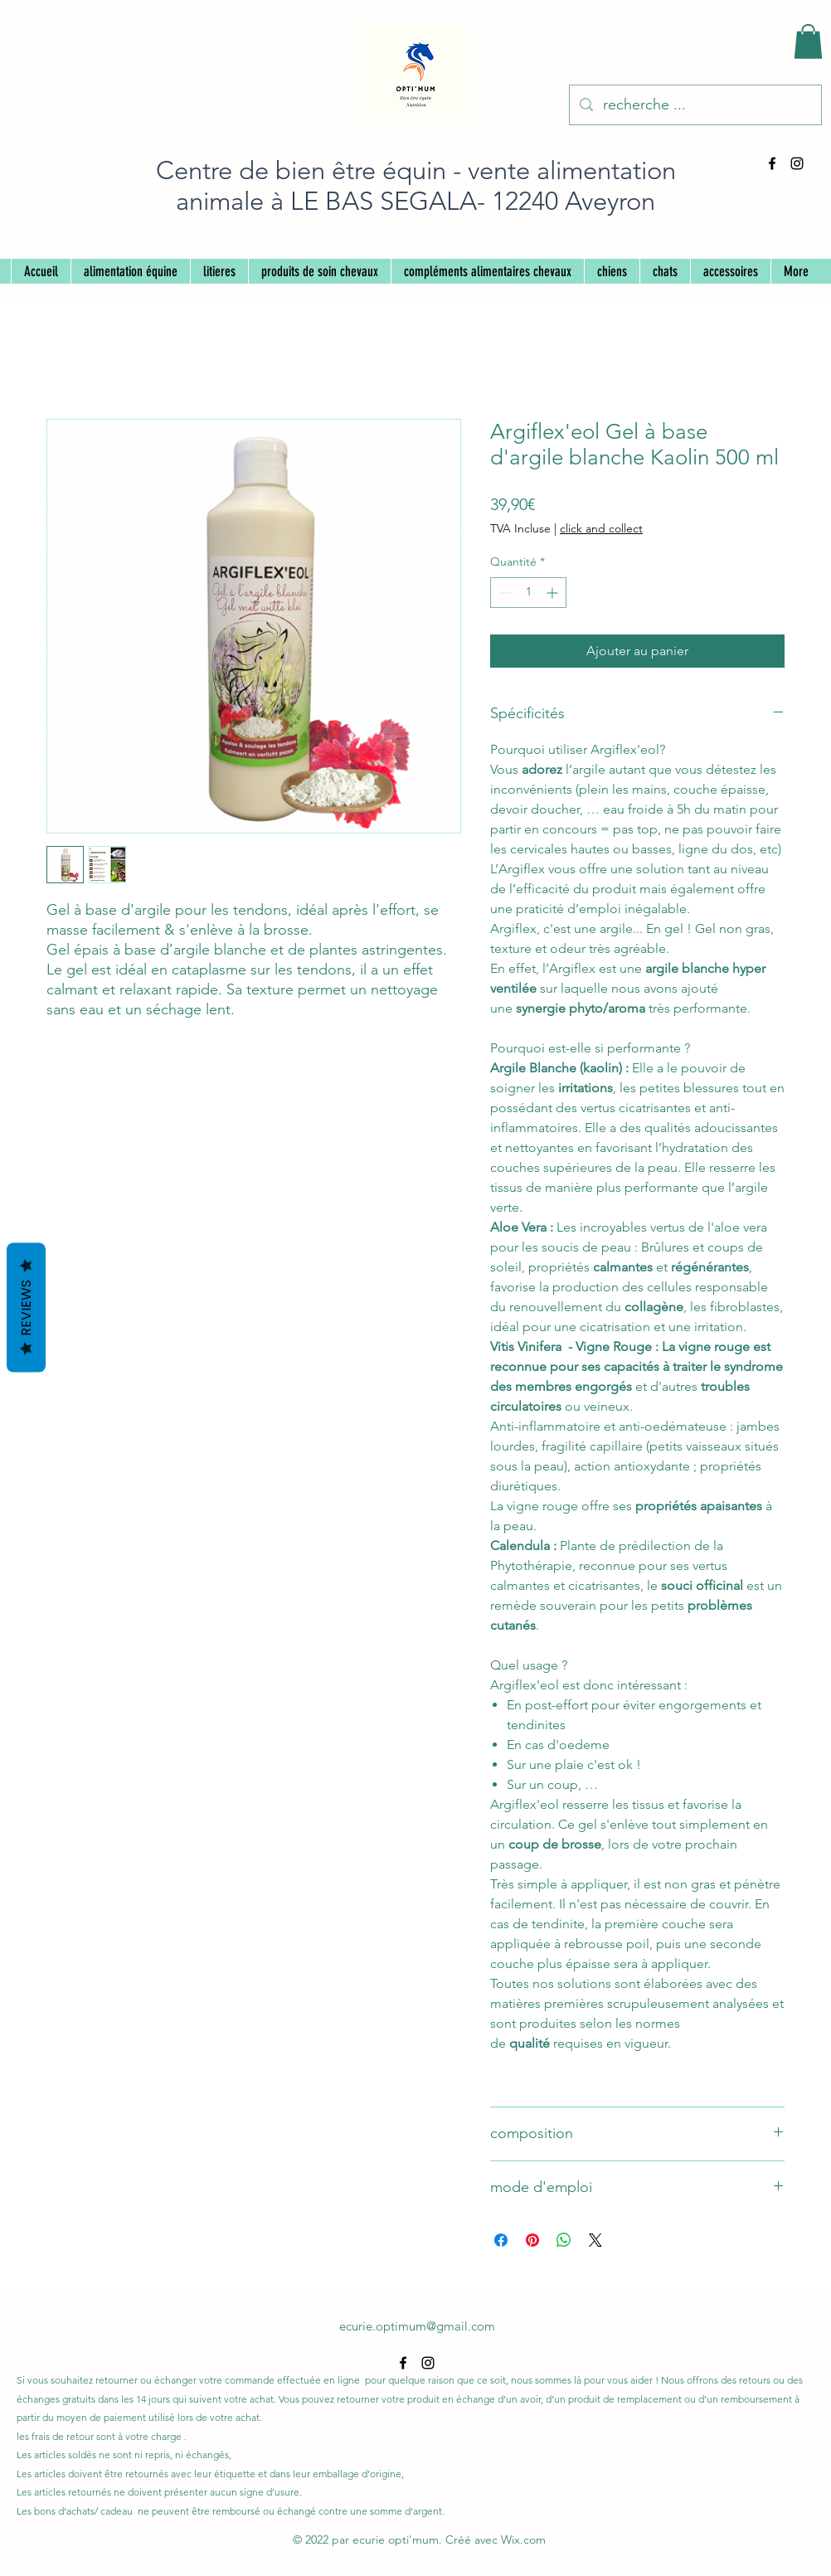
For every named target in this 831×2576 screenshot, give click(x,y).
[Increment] (553, 592)
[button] (808, 41)
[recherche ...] (694, 105)
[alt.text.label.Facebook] (772, 163)
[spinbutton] (528, 592)
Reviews (26, 1308)
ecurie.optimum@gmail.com (417, 2326)
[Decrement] (503, 592)
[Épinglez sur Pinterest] (532, 2240)
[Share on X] (595, 2240)
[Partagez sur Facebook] (501, 2240)
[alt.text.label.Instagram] (797, 163)
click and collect (601, 528)
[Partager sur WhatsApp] (564, 2240)
